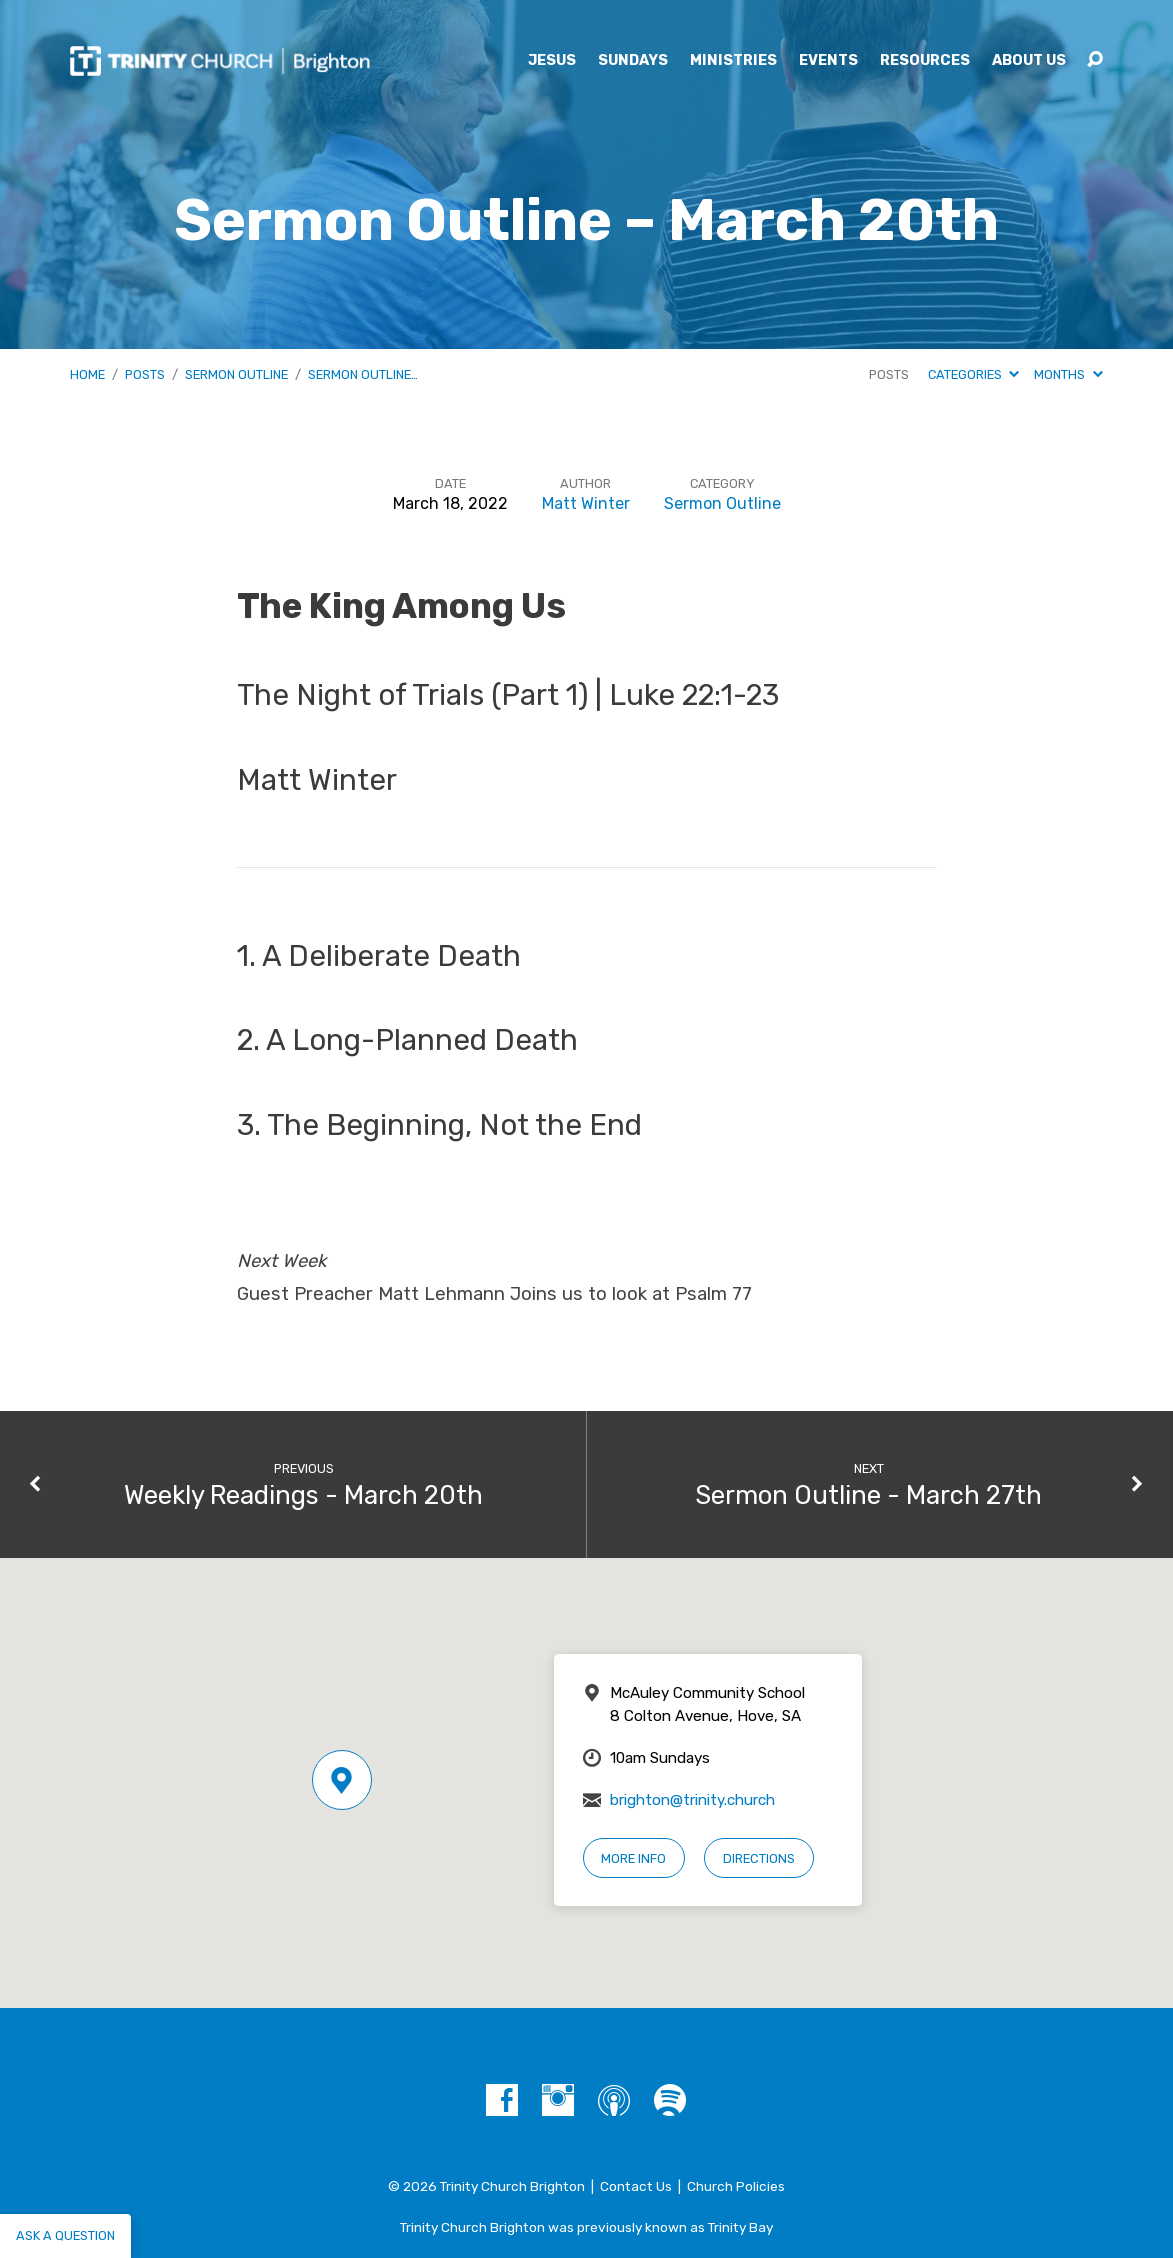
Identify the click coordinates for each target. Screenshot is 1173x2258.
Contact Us (636, 2186)
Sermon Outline (236, 374)
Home (87, 374)
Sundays (633, 61)
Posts (145, 374)
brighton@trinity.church (692, 1800)
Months (1068, 374)
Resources (925, 61)
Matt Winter (586, 503)
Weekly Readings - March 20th (303, 1495)
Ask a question (65, 2235)
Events (828, 61)
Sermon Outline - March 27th (868, 1495)
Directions (759, 1858)
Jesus (552, 61)
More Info (633, 1858)
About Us (1029, 61)
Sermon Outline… (363, 374)
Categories (973, 374)
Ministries (733, 61)
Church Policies (736, 2186)
